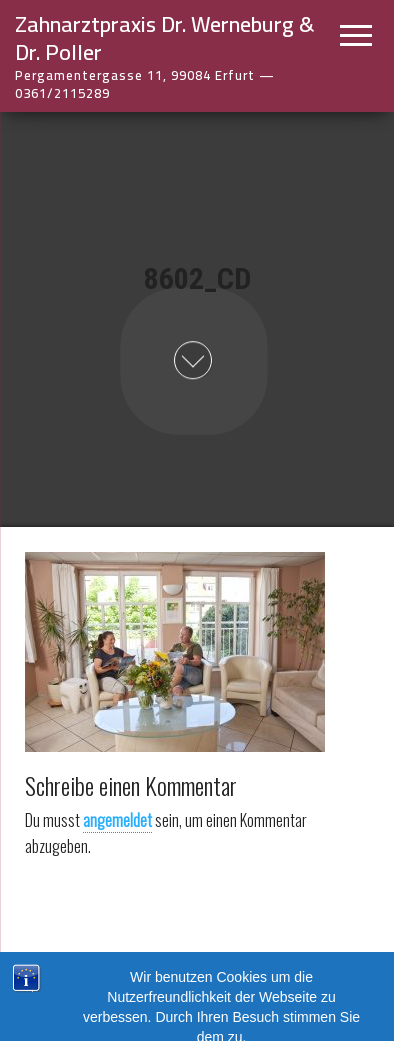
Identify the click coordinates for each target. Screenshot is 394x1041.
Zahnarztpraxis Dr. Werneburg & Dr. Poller (164, 38)
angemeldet (117, 820)
